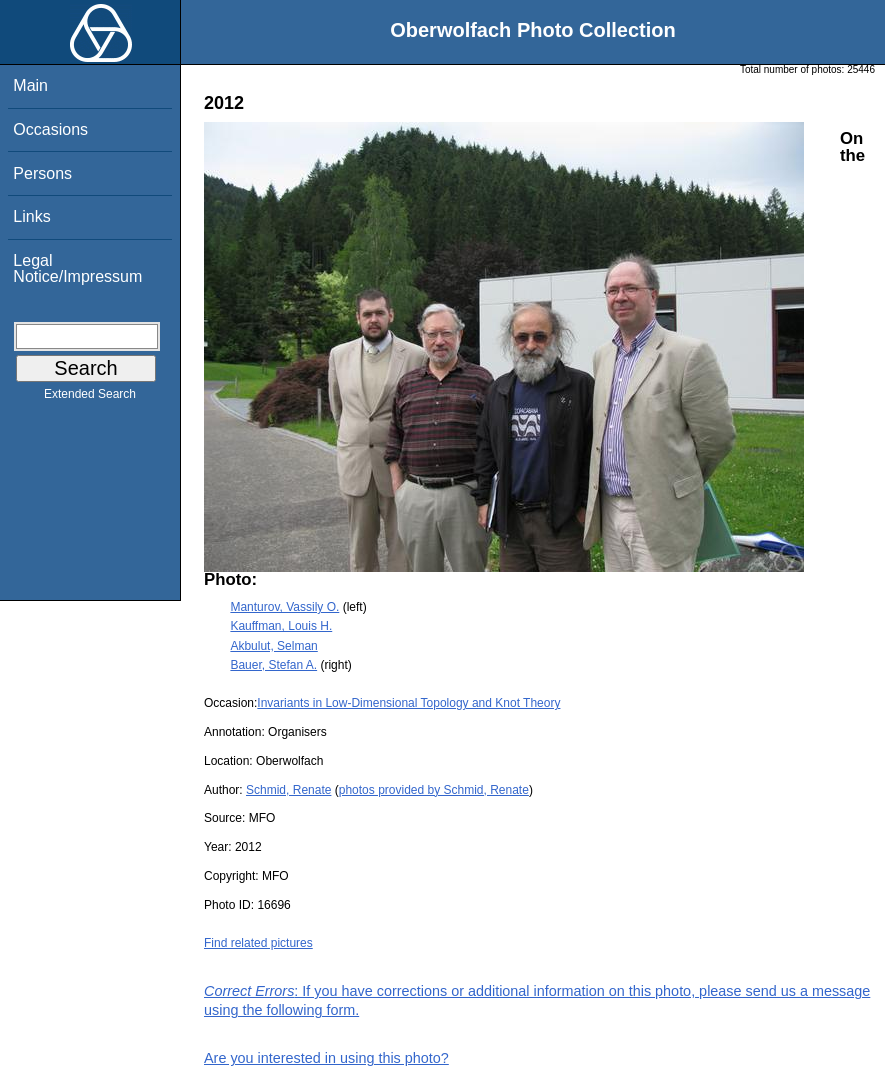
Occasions (50, 129)
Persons (42, 173)
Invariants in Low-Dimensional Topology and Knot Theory (408, 703)
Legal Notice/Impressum (77, 268)
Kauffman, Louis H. (281, 626)
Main (30, 85)
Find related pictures (258, 943)
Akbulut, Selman (273, 646)
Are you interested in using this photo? (326, 1058)
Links (31, 216)
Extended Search (90, 398)
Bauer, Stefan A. (273, 665)
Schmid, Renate (288, 790)
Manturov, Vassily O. (284, 607)
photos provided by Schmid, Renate (434, 790)
